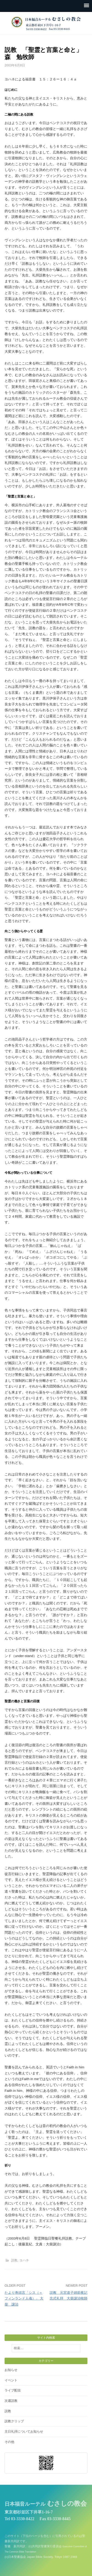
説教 (14, 2260)
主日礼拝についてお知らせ (24, 2431)
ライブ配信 (13, 2390)
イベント (11, 2380)
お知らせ (11, 2370)
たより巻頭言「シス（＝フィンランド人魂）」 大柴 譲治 (24, 2298)
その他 (9, 2442)
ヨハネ (24, 2260)
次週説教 (11, 2401)
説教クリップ (14, 2421)
